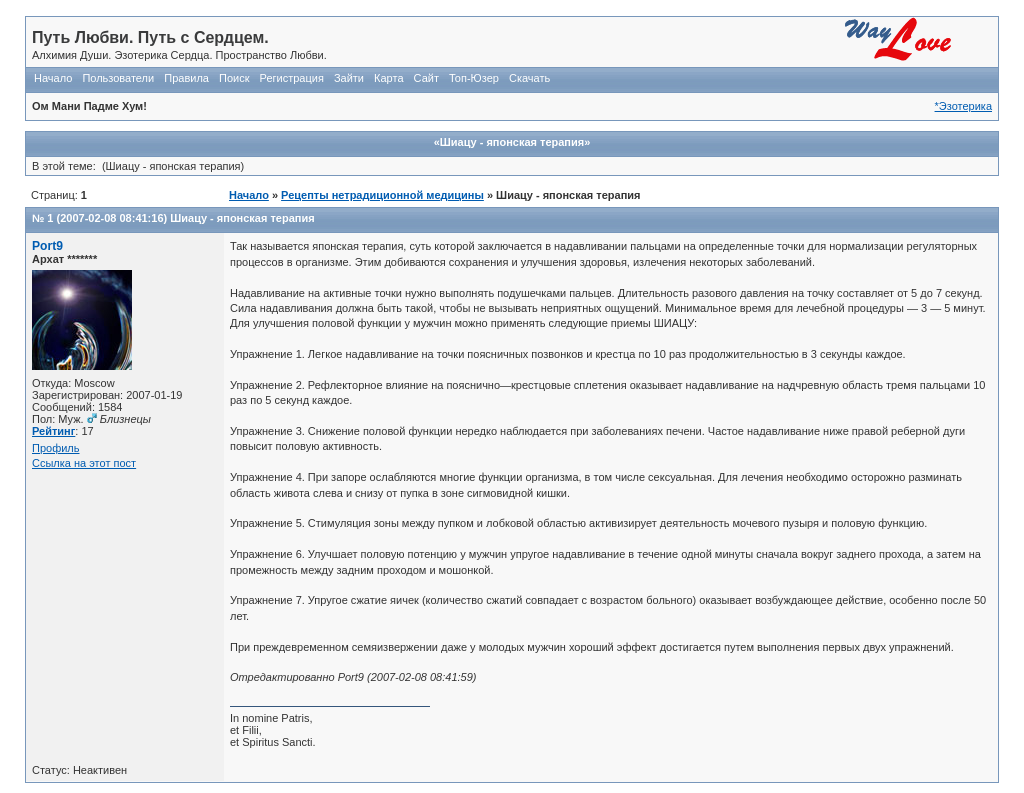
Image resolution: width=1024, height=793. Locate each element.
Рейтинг (53, 431)
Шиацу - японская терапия (242, 218)
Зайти (349, 78)
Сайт (426, 78)
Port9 (47, 246)
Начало (53, 78)
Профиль (56, 448)
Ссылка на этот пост (84, 463)
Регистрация (292, 78)
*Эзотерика (963, 106)
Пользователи (118, 78)
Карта (388, 78)
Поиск (234, 78)
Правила (186, 78)
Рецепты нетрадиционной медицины (382, 195)
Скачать (529, 78)
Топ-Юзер (474, 78)
